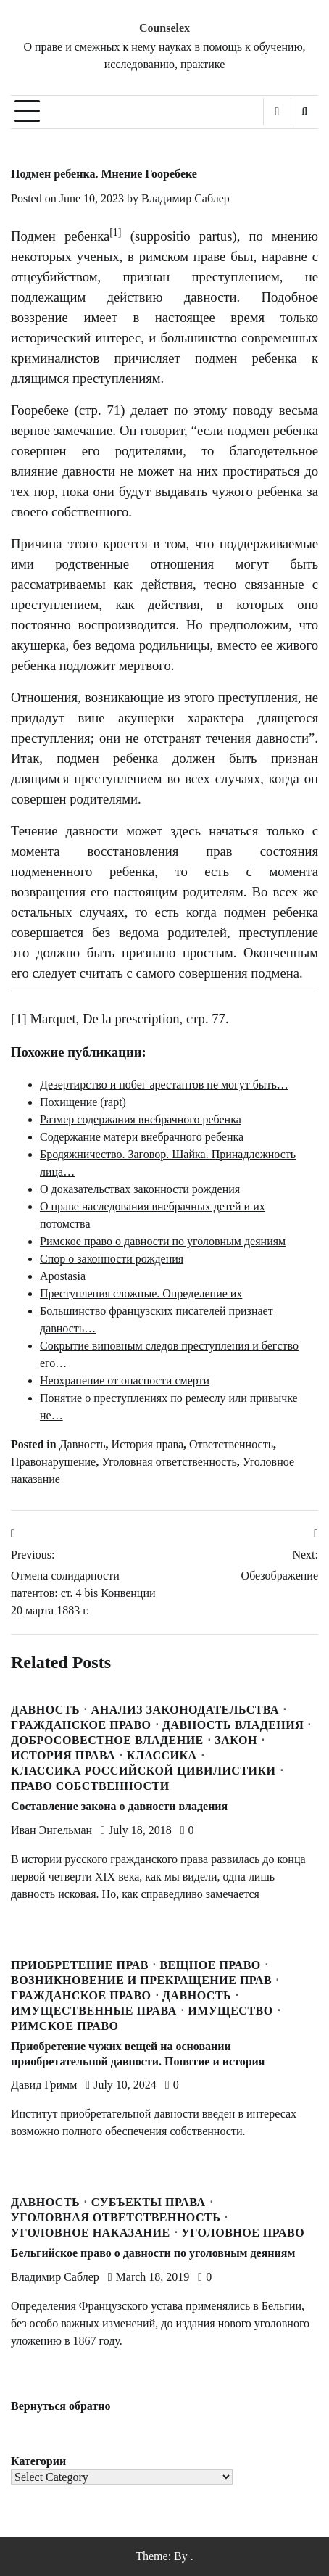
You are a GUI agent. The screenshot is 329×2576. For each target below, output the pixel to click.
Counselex (164, 28)
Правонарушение (53, 1462)
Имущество (230, 2011)
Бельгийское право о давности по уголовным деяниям (153, 2253)
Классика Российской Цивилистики (143, 1771)
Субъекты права (148, 2202)
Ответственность (231, 1444)
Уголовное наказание (90, 2233)
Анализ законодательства (185, 1710)
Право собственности (90, 1786)
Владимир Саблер (185, 198)
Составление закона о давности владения (119, 1806)
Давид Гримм (44, 2084)
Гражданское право (81, 1725)
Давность (82, 1444)
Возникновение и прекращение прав (141, 1980)
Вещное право (209, 1965)
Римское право (65, 2026)
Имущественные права (94, 2011)
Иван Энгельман (51, 1830)
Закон (236, 1740)
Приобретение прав (80, 1965)
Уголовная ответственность (169, 1462)
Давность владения (233, 1725)
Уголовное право (242, 2233)
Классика (162, 1756)
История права (147, 1444)
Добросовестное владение (107, 1740)
